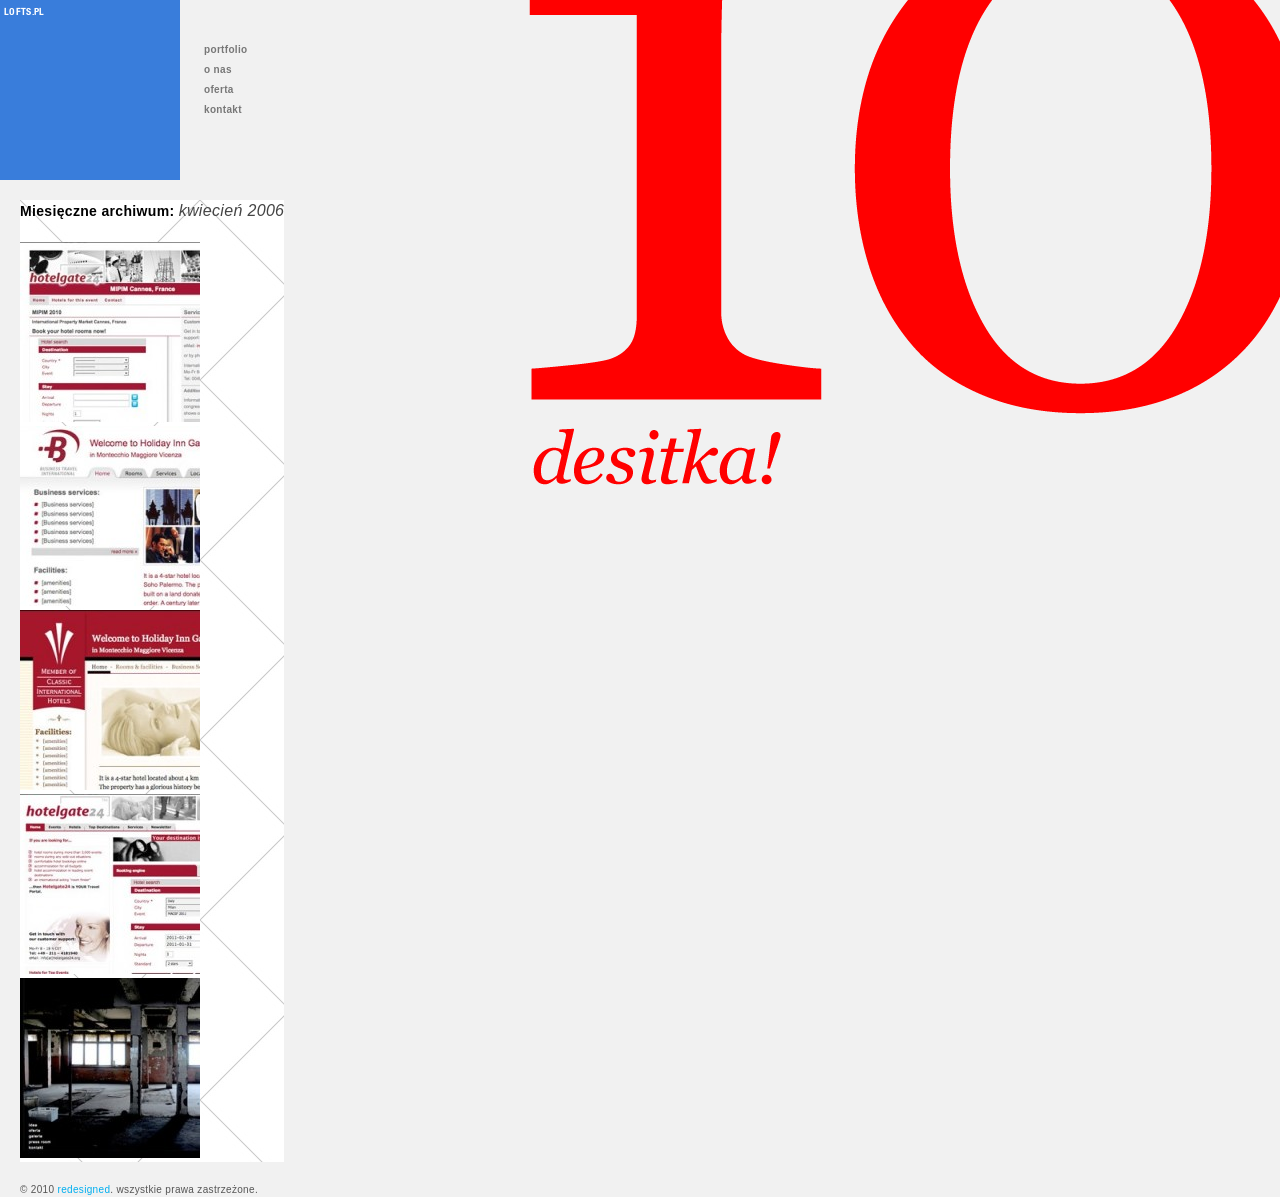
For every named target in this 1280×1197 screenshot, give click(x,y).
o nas (218, 69)
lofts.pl (24, 11)
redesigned (83, 1189)
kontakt (223, 109)
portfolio (226, 49)
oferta (219, 89)
